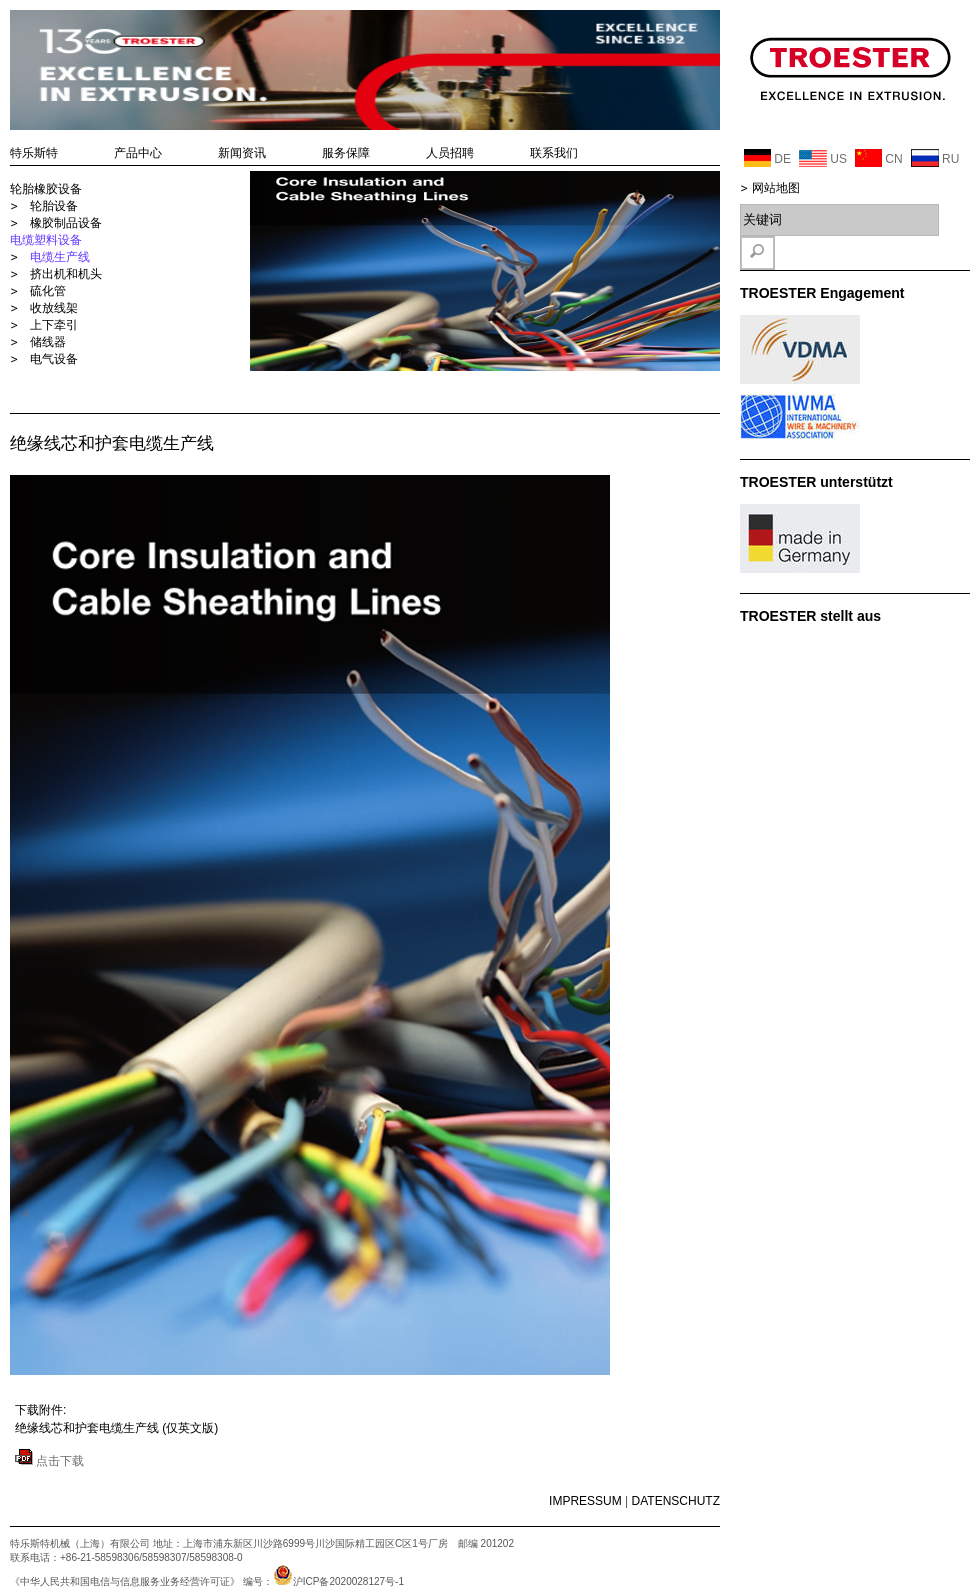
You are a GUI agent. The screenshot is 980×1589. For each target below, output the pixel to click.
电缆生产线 (60, 257)
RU (935, 158)
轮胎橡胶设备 (46, 189)
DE (767, 158)
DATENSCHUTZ (676, 1501)
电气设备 (54, 359)
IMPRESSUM (585, 1501)
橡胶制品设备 (66, 223)
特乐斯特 (34, 153)
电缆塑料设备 (46, 240)
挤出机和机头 (66, 274)
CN (879, 158)
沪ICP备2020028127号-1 (338, 1581)
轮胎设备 (54, 206)
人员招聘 (450, 153)
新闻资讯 (242, 153)
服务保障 (346, 153)
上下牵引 (54, 325)
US (823, 158)
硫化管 (48, 291)
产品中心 (138, 153)
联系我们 (554, 153)
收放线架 (54, 308)
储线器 (48, 342)
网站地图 (776, 188)
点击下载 (49, 1461)
